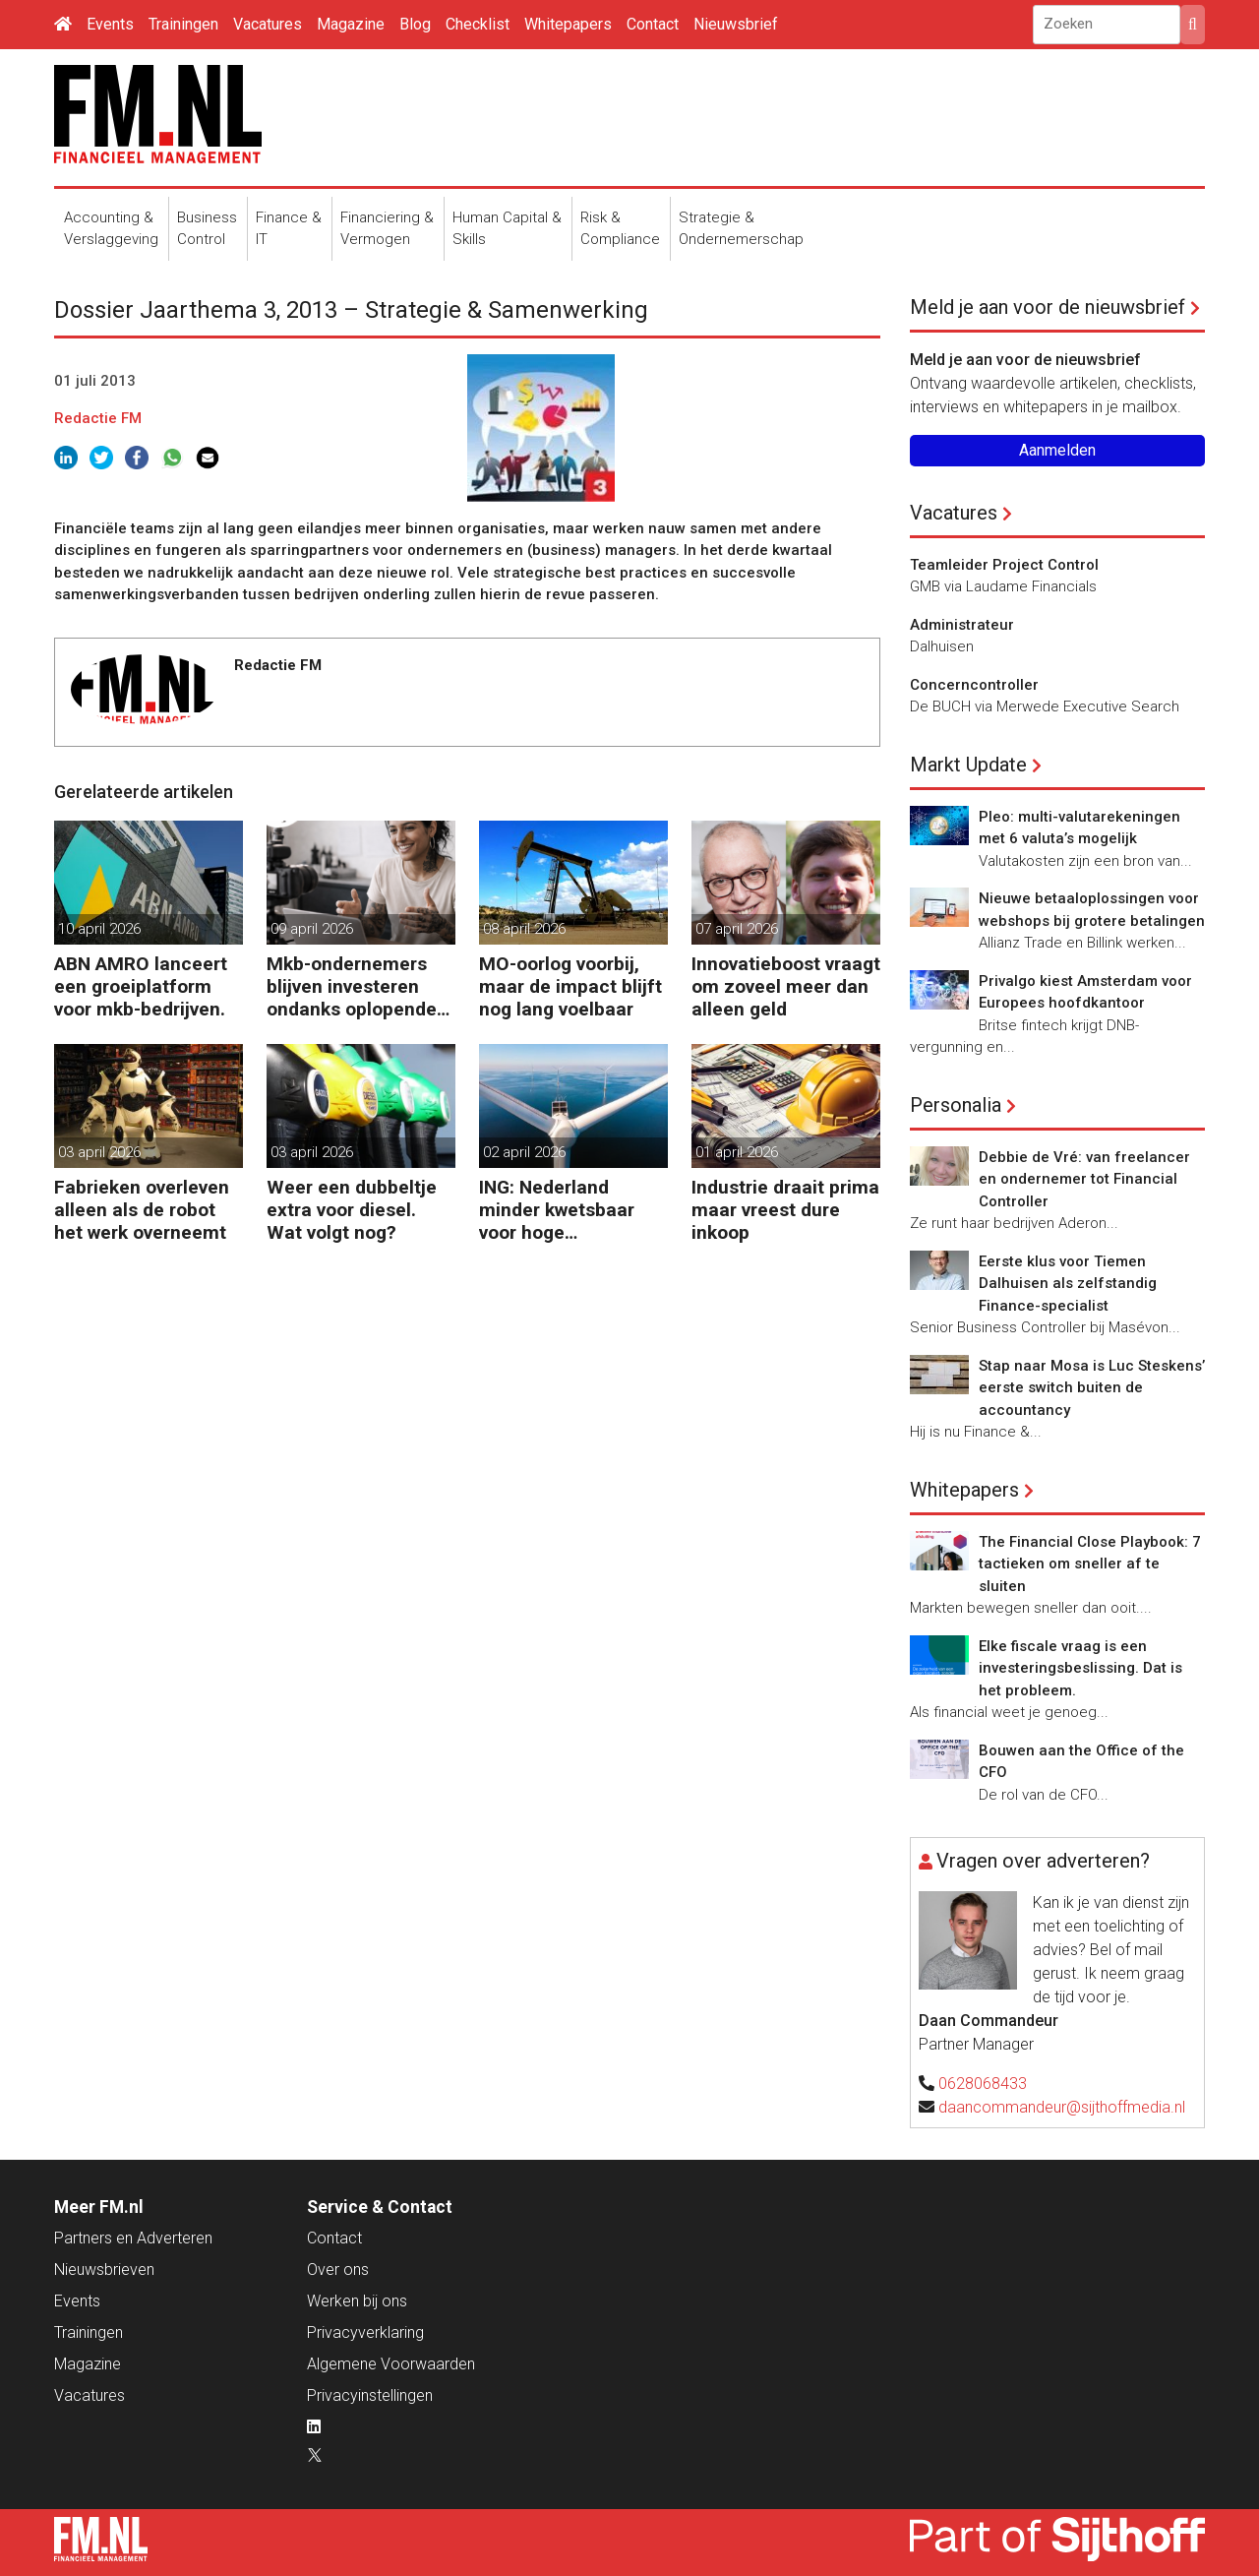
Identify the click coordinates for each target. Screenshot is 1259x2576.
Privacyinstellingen (370, 2395)
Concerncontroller (974, 685)
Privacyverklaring (365, 2332)
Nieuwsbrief (735, 24)
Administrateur (962, 625)
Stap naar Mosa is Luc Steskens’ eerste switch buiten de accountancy (1092, 1388)
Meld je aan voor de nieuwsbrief (1047, 307)
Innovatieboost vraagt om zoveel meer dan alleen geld (785, 986)
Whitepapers (568, 24)
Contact (653, 24)
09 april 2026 (311, 929)
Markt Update (968, 764)
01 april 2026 (736, 1152)
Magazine (351, 24)
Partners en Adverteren (133, 2238)
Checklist (478, 24)
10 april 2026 (99, 929)
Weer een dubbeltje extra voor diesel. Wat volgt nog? (352, 1210)
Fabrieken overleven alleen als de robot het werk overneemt (141, 1210)
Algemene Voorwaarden (391, 2364)
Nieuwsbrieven (104, 2269)
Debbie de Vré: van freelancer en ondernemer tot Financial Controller (1084, 1179)
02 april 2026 (524, 1152)
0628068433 (982, 2083)
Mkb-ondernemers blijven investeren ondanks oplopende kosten (352, 986)
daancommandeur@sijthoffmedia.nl (1061, 2107)
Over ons (338, 2269)
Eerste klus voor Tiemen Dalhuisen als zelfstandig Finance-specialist (1068, 1284)
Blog (415, 24)
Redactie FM (98, 418)
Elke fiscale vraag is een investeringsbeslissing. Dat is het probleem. (1080, 1668)
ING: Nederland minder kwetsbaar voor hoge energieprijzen (556, 1210)
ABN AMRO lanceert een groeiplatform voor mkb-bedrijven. (140, 986)
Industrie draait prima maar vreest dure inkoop (785, 1210)
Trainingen (183, 24)
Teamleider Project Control (1004, 565)
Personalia (955, 1105)
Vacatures (267, 24)
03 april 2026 (99, 1152)
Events (110, 24)
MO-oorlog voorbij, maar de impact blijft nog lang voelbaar (570, 986)
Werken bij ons (357, 2301)
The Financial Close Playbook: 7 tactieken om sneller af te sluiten (1090, 1564)
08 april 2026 (524, 929)
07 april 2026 (736, 929)
